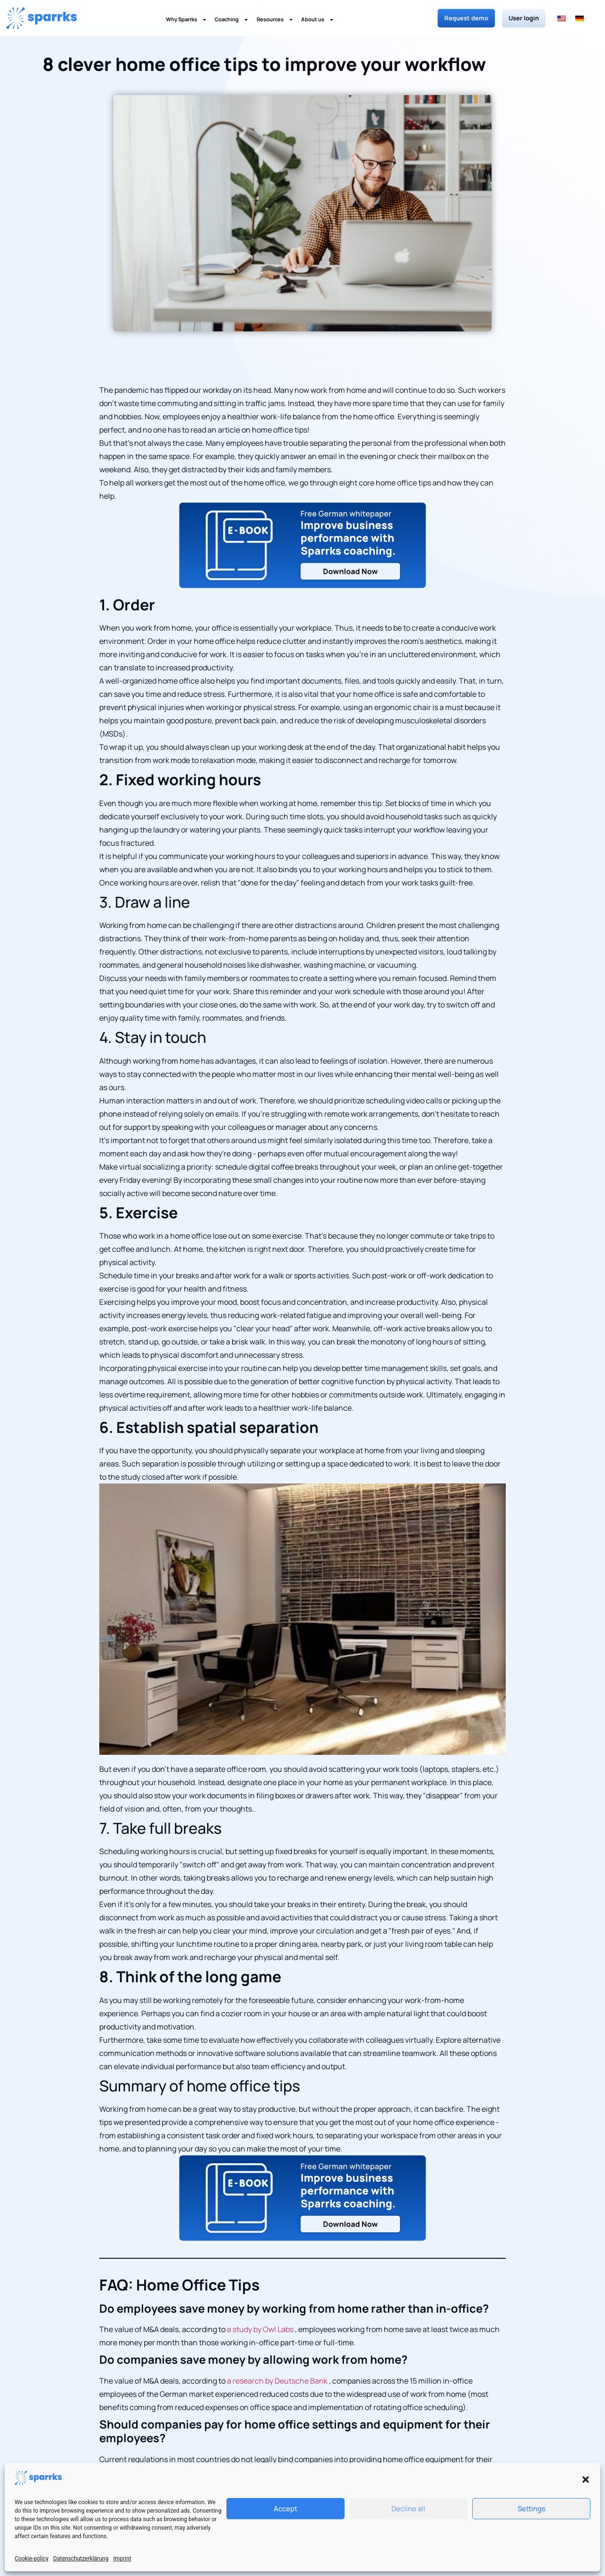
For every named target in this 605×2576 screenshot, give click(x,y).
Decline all (408, 2509)
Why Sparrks (186, 19)
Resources (275, 19)
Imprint (122, 2558)
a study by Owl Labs (260, 2329)
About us (317, 19)
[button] (585, 2479)
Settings (531, 2509)
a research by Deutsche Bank (277, 2381)
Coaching (232, 19)
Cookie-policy (32, 2558)
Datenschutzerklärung (81, 2558)
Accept (285, 2509)
